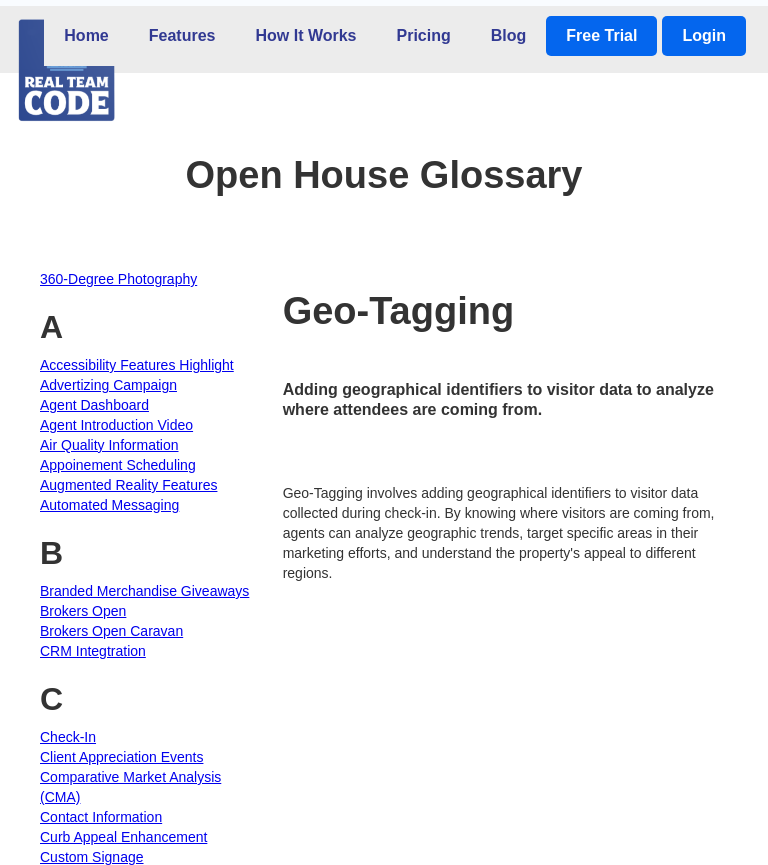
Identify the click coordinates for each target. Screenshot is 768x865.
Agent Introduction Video (116, 425)
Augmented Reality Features (128, 485)
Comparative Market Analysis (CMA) (130, 787)
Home (86, 35)
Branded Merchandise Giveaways (144, 591)
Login (704, 35)
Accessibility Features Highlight (137, 365)
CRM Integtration (93, 651)
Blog (509, 35)
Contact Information (101, 817)
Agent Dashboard (94, 405)
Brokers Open (83, 611)
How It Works (305, 35)
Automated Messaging (109, 505)
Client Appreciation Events (121, 757)
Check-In (68, 737)
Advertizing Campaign (108, 385)
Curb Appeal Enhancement (123, 837)
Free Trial (601, 35)
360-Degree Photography (118, 279)
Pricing (424, 35)
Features (182, 35)
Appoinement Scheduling (118, 465)
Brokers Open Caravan (111, 631)
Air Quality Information (109, 445)
